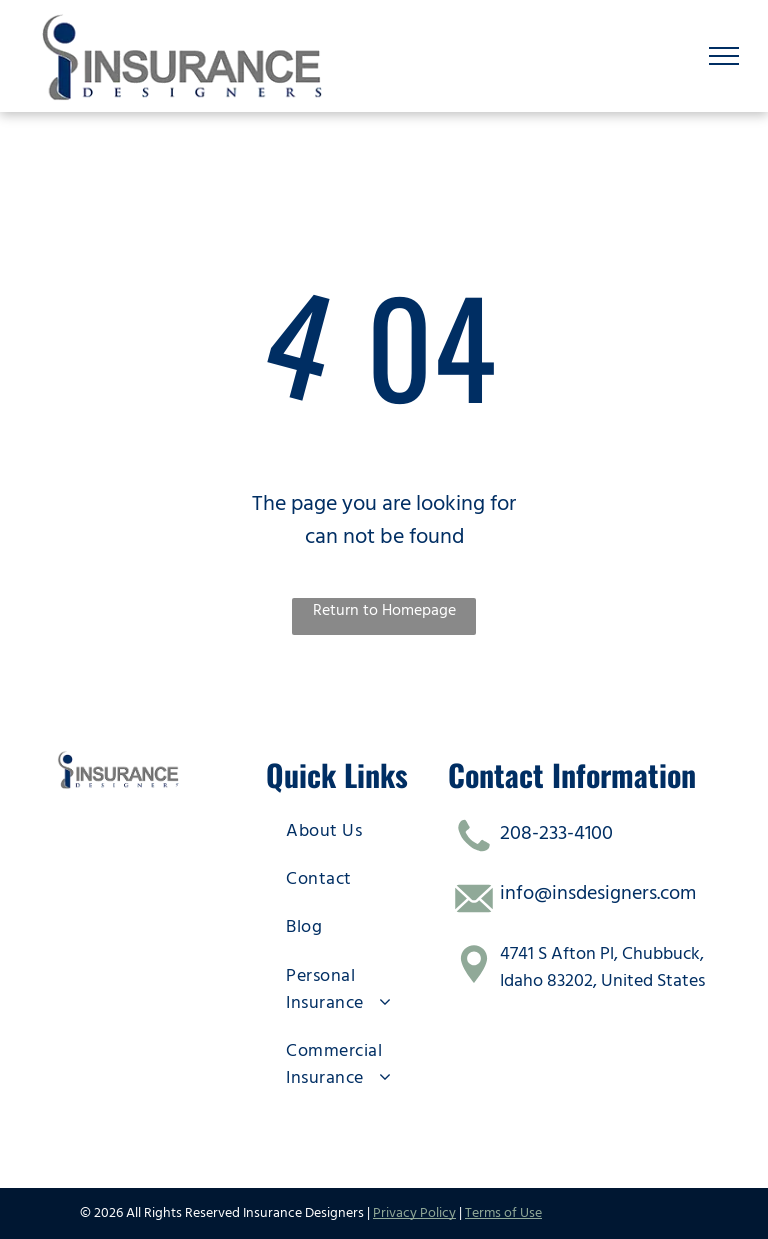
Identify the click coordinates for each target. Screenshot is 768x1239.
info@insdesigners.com (598, 893)
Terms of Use (503, 1213)
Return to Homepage (384, 610)
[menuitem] (354, 830)
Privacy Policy (414, 1213)
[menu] (724, 56)
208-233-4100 (556, 833)
